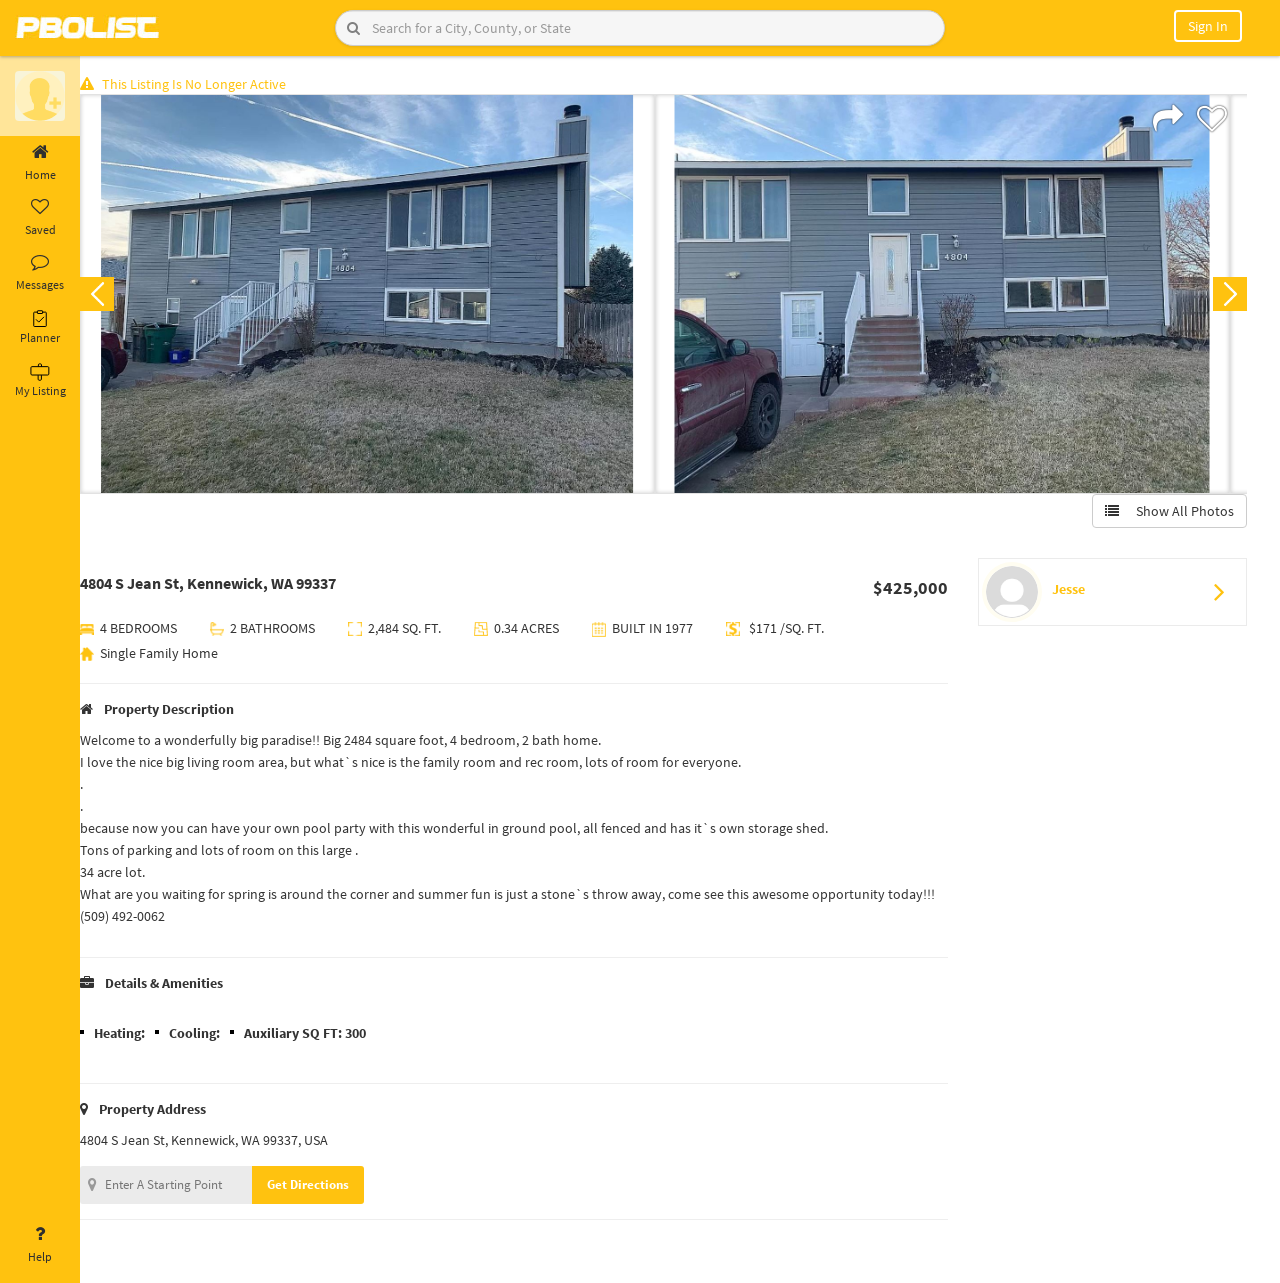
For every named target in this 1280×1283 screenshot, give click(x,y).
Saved (40, 218)
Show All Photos (1167, 513)
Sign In (1208, 26)
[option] (382, 296)
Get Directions (323, 1186)
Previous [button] (112, 296)
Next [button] (1228, 296)
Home (40, 163)
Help (40, 1245)
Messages (40, 273)
